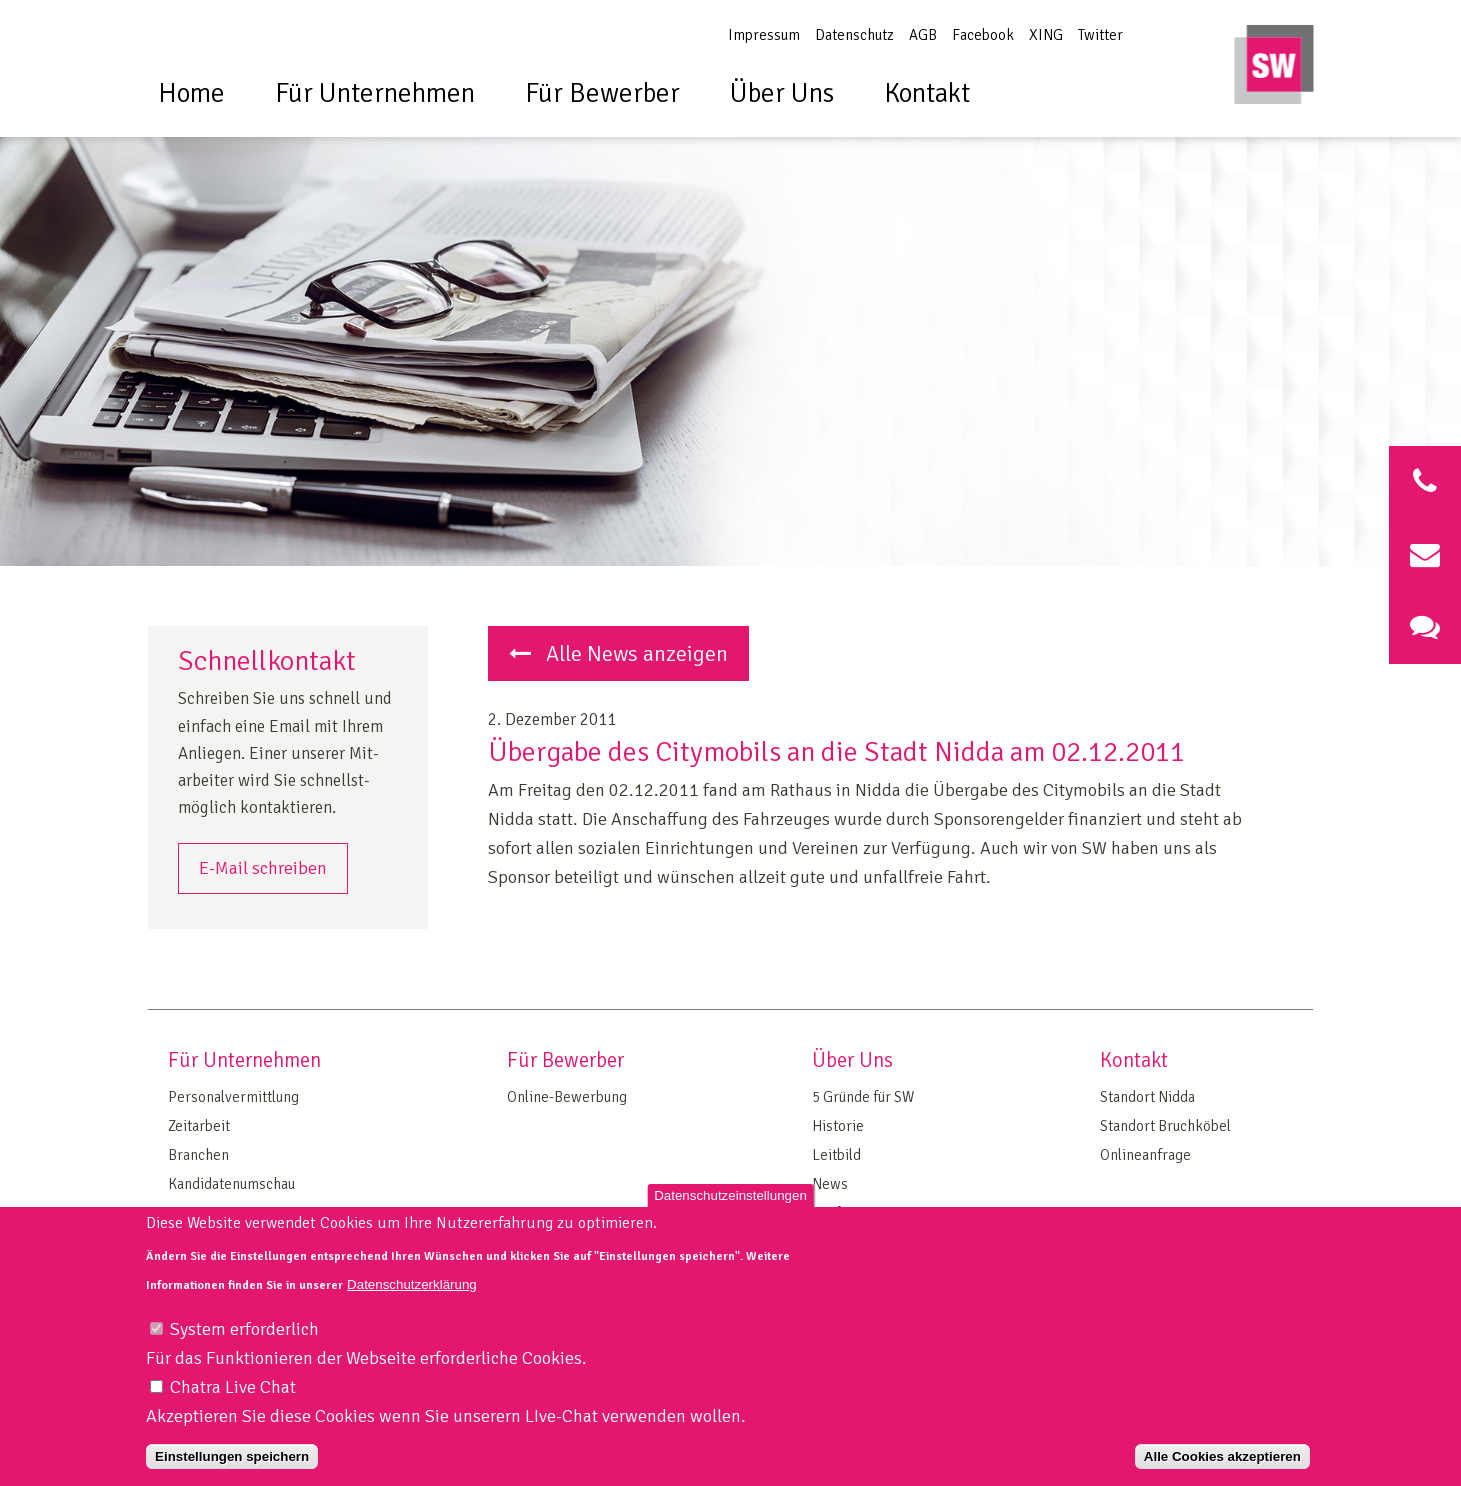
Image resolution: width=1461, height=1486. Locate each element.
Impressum (764, 35)
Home (191, 93)
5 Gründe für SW (863, 1097)
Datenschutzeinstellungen (730, 1223)
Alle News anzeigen (618, 653)
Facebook (983, 35)
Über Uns (782, 93)
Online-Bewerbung (567, 1097)
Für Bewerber (602, 93)
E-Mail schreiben (263, 868)
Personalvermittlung (233, 1097)
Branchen (198, 1155)
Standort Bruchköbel (1165, 1126)
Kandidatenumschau (231, 1184)
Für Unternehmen (375, 93)
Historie (838, 1126)
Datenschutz (854, 35)
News (830, 1184)
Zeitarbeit (199, 1126)
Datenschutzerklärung (412, 1311)
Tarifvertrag (850, 1213)
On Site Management (234, 1213)
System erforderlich (244, 1357)
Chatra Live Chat (233, 1414)
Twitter (1100, 35)
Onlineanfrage (1145, 1155)
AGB (923, 35)
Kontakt (927, 93)
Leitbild (836, 1155)
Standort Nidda (1147, 1097)
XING (1046, 35)
